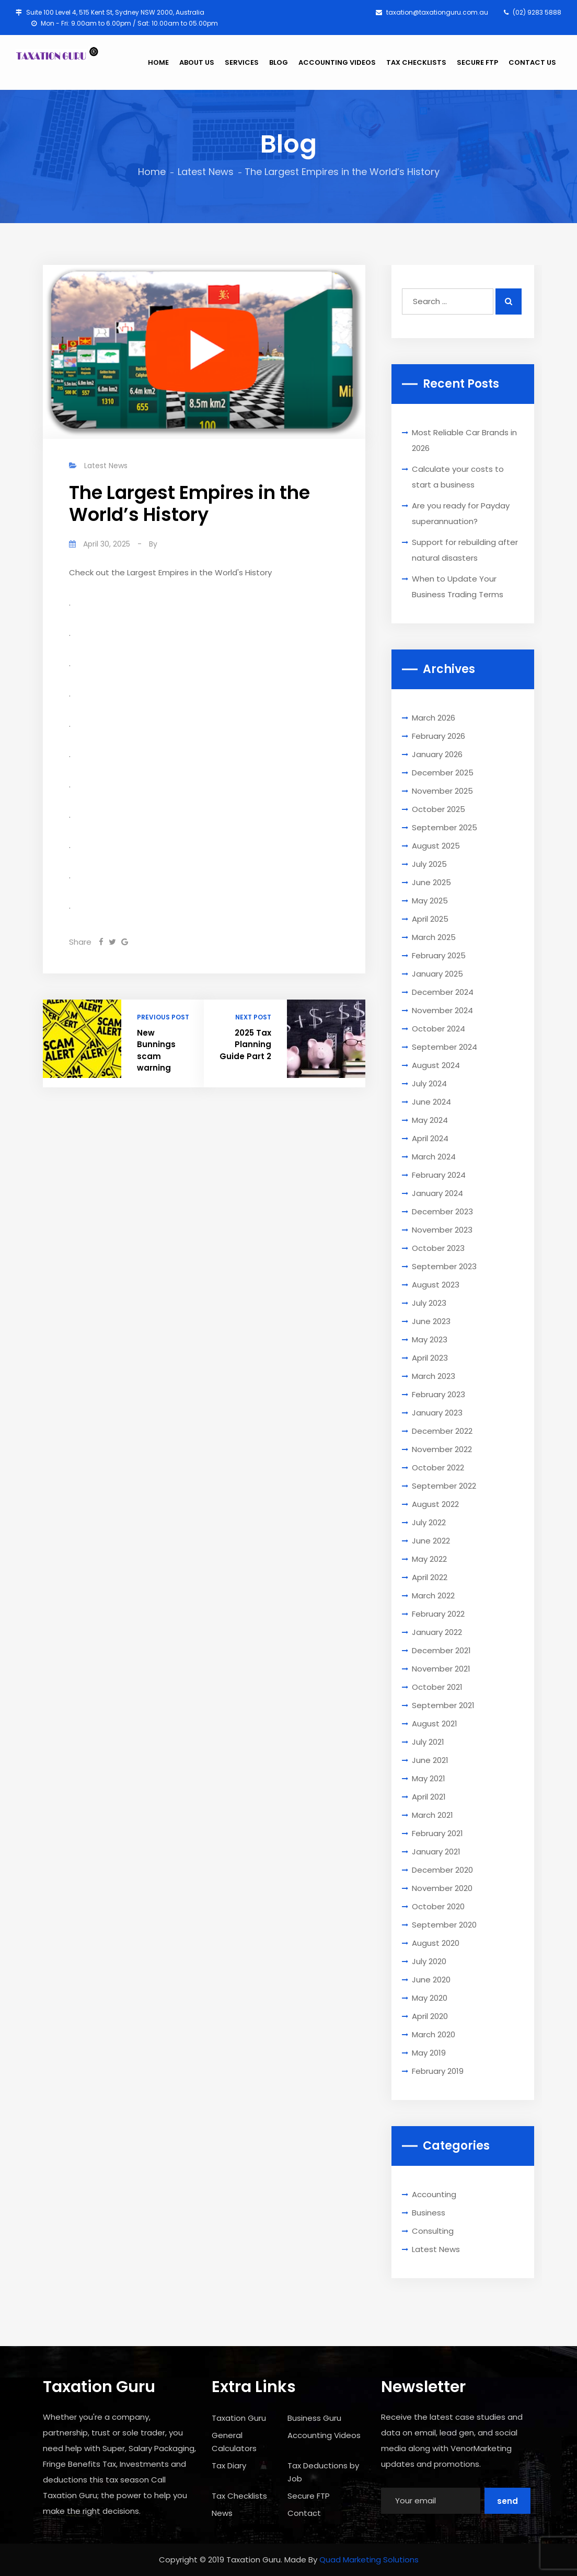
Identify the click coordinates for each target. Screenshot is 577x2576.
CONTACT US (532, 62)
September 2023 (444, 1266)
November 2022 (442, 1449)
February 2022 (438, 1613)
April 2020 (430, 2016)
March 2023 (433, 1376)
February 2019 (438, 2071)
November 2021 (441, 1668)
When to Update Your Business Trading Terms (457, 586)
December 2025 (443, 772)
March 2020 (433, 2034)
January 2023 (437, 1412)
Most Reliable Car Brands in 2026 (464, 440)
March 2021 (432, 1814)
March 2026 (433, 717)
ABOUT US (196, 62)
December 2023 (442, 1211)
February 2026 (438, 735)
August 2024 (436, 1065)
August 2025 (436, 845)
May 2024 (430, 1120)
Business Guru (314, 2417)
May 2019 (429, 2052)
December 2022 (442, 1430)
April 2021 (429, 1796)
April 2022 (429, 1577)
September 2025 (444, 827)
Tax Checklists (239, 2495)
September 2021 (443, 1705)
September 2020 (444, 1924)
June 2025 (431, 882)
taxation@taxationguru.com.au (432, 12)
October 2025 (438, 809)
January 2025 (437, 973)
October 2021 (437, 1686)
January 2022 (437, 1632)
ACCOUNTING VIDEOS (337, 62)
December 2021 (441, 1650)
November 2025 (442, 790)
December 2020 (442, 1869)
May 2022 (429, 1558)
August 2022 (435, 1504)
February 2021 (437, 1833)
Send (507, 2501)
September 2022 (444, 1485)
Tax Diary (229, 2465)
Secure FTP (308, 2495)
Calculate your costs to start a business (458, 476)
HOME (158, 62)
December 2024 (443, 992)
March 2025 (434, 937)
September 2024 (444, 1046)
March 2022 (433, 1595)
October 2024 (438, 1028)
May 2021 (428, 1778)
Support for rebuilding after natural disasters (465, 550)
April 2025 (430, 918)
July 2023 (429, 1302)
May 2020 (429, 1997)
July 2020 (429, 1961)
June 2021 (430, 1760)
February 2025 (439, 955)
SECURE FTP (477, 62)
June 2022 (431, 1540)
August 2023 (435, 1284)
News (222, 2513)
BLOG (278, 62)
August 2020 (435, 1942)
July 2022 (429, 1522)
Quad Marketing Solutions (369, 2559)
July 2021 (428, 1741)
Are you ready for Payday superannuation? (461, 513)
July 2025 (429, 863)
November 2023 (442, 1229)
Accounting (434, 2194)
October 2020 (438, 1906)
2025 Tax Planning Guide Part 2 (245, 1044)
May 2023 (429, 1339)
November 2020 (442, 1888)
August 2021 (434, 1723)
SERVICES (242, 62)
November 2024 (442, 1010)
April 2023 (430, 1357)
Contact (304, 2513)
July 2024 (429, 1083)
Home (152, 171)
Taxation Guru (239, 2417)
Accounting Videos (324, 2435)
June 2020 (431, 1979)
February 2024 (439, 1174)
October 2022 (438, 1467)
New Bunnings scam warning (156, 1050)
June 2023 (431, 1321)
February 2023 (438, 1394)
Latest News (206, 171)
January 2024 (437, 1193)
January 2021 (436, 1851)
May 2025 (430, 900)
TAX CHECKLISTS (416, 62)
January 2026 (437, 754)
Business (428, 2212)
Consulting (433, 2230)
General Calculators (234, 2442)
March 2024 (434, 1156)
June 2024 (431, 1101)
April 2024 (430, 1138)
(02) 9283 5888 (532, 12)
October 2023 (438, 1248)
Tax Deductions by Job (323, 2472)
